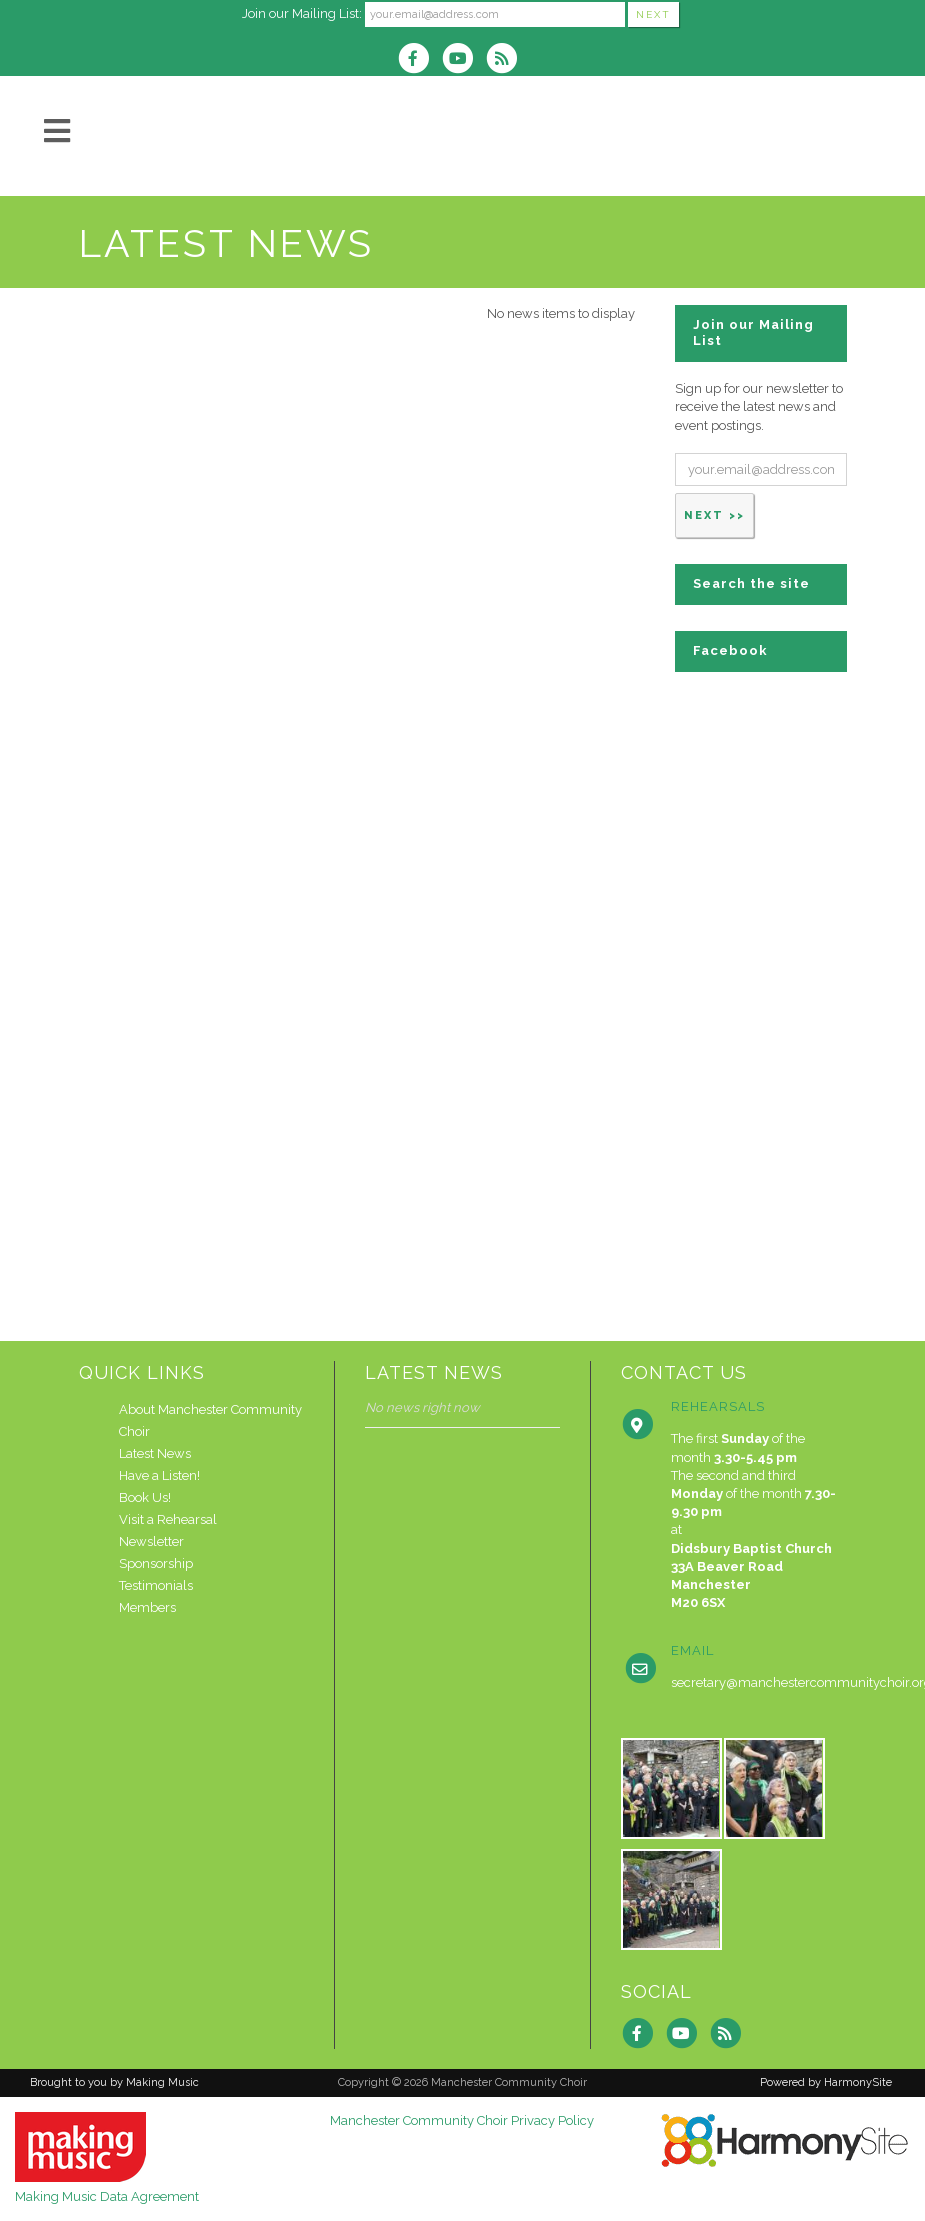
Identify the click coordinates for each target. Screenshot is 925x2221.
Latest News (155, 1453)
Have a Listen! (159, 1475)
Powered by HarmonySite (826, 2082)
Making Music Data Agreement (107, 2196)
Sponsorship (156, 1563)
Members (147, 1607)
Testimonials (156, 1585)
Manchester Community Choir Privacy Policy (462, 2120)
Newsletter (151, 1541)
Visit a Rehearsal (168, 1519)
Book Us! (145, 1497)
